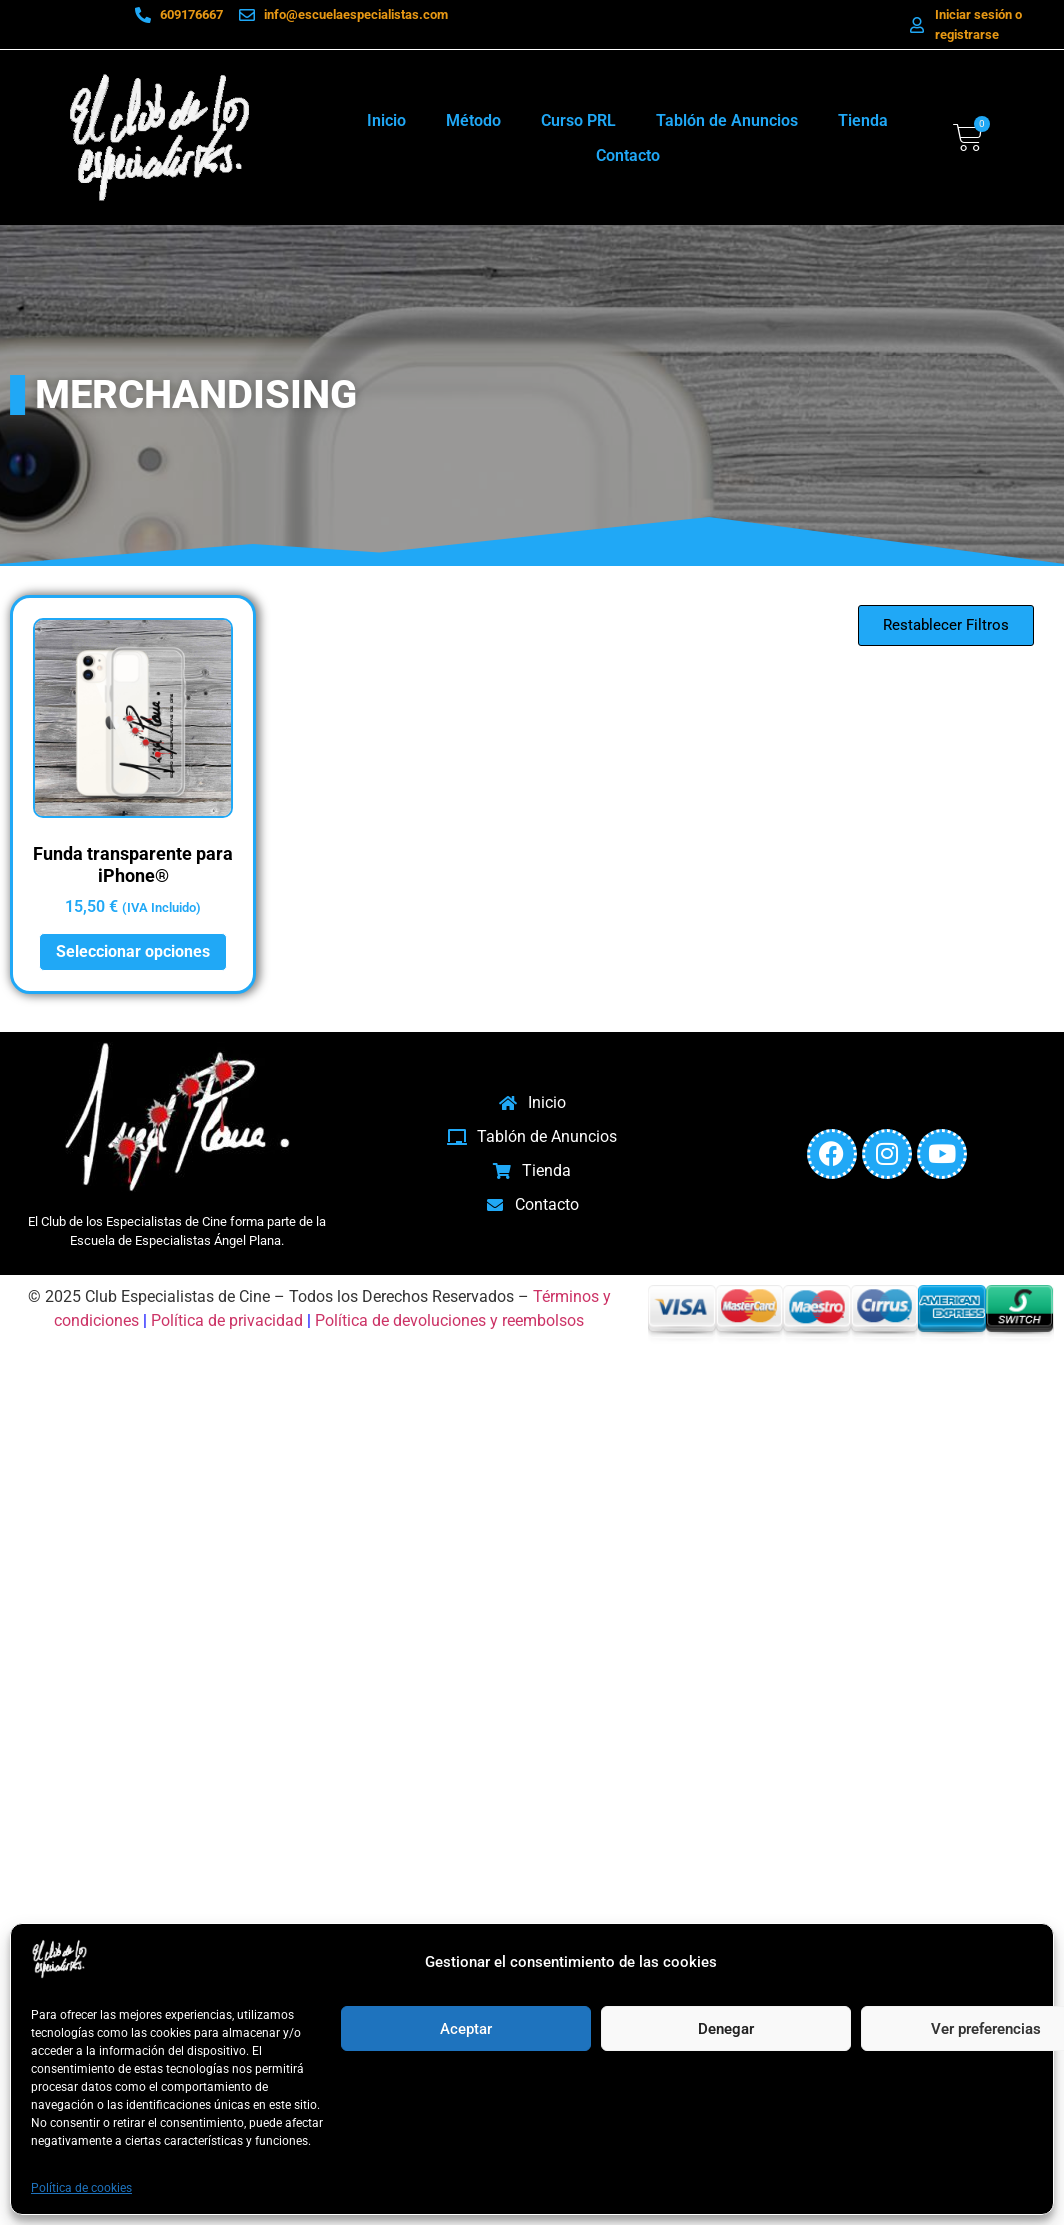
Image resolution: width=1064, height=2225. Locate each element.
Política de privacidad (227, 1320)
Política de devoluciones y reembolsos (449, 1320)
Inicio (386, 120)
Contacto (628, 155)
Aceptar (466, 2029)
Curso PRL (578, 120)
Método (473, 120)
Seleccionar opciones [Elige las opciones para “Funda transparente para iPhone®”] (133, 951)
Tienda (863, 120)
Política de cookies (81, 2188)
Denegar (726, 2029)
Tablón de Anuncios (727, 120)
